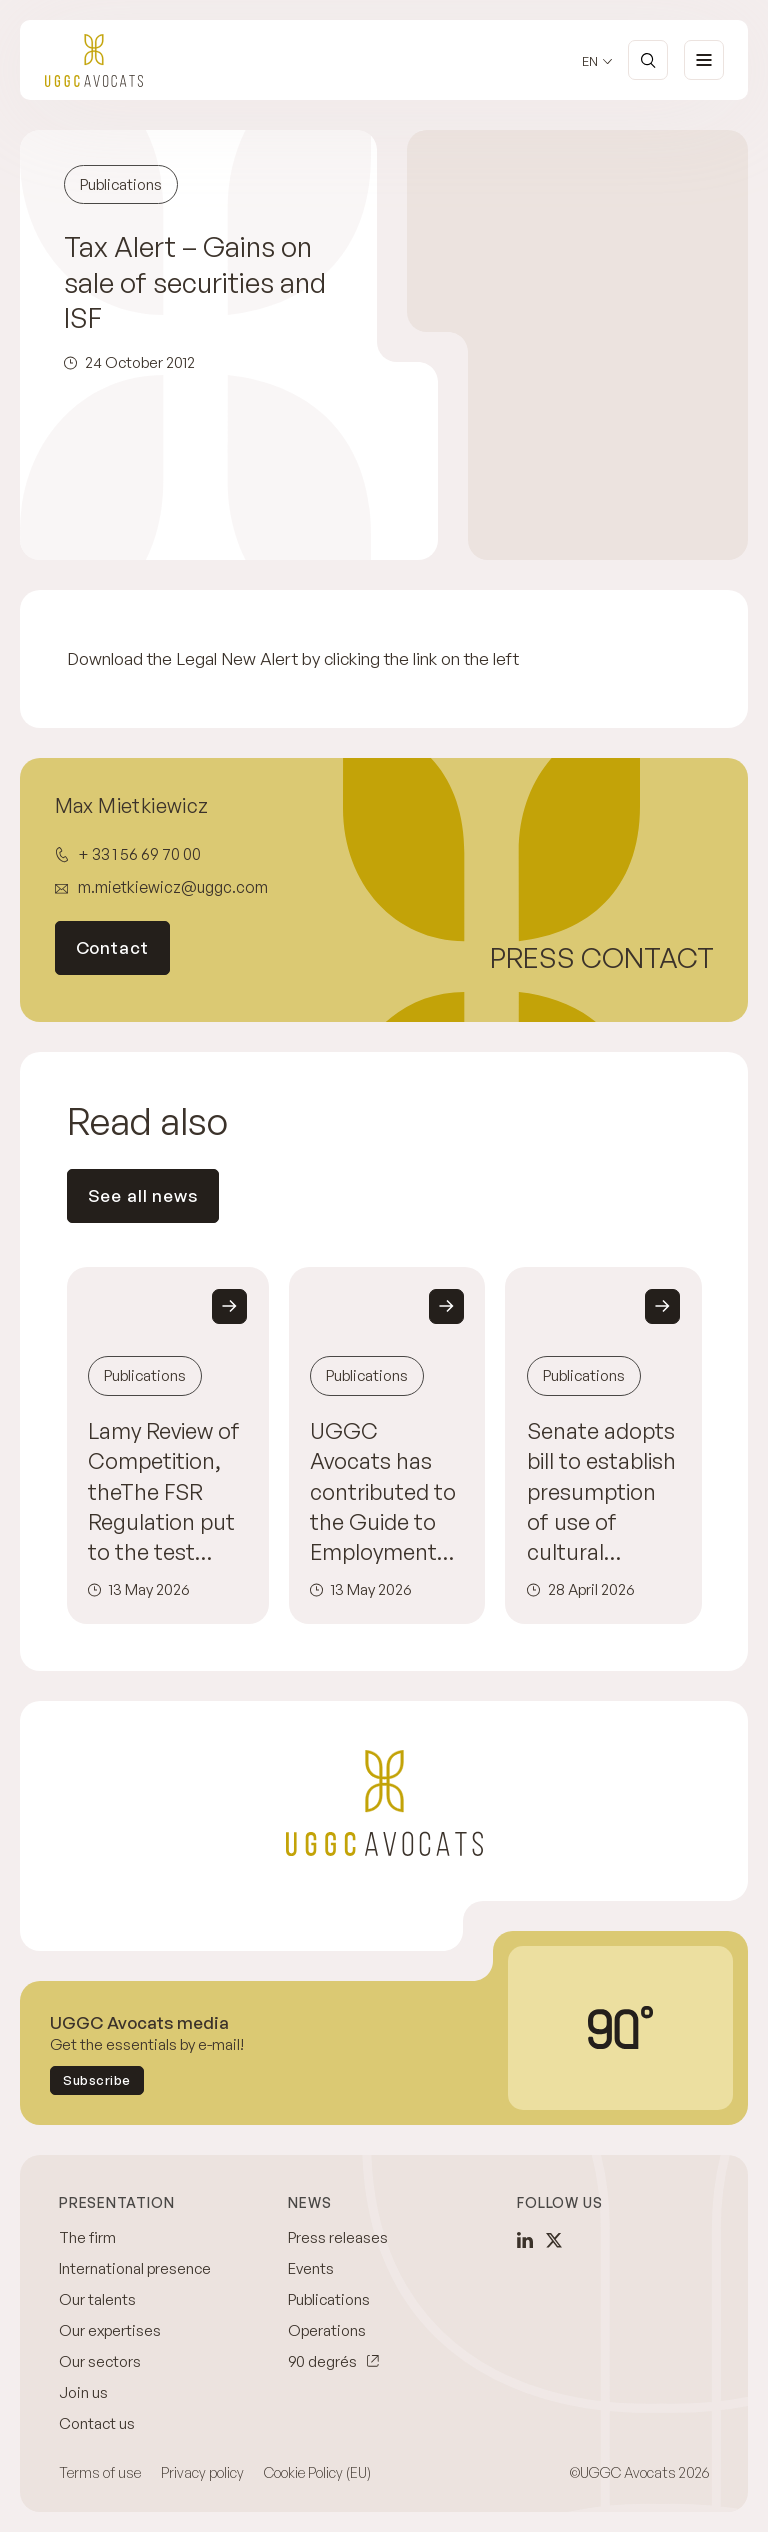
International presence (135, 2268)
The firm (87, 2237)
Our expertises (110, 2330)
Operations (327, 2330)
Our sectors (100, 2361)
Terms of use (100, 2472)
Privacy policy (202, 2472)
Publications (329, 2299)
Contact (112, 947)
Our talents (97, 2299)
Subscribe (97, 2080)
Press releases (338, 2237)
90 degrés (322, 2361)
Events (311, 2268)
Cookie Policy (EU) (317, 2472)
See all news (143, 1195)
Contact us (97, 2423)
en (590, 61)
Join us (83, 2392)
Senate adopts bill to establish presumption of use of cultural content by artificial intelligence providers (601, 1491)
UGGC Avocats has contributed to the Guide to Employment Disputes (383, 1491)
